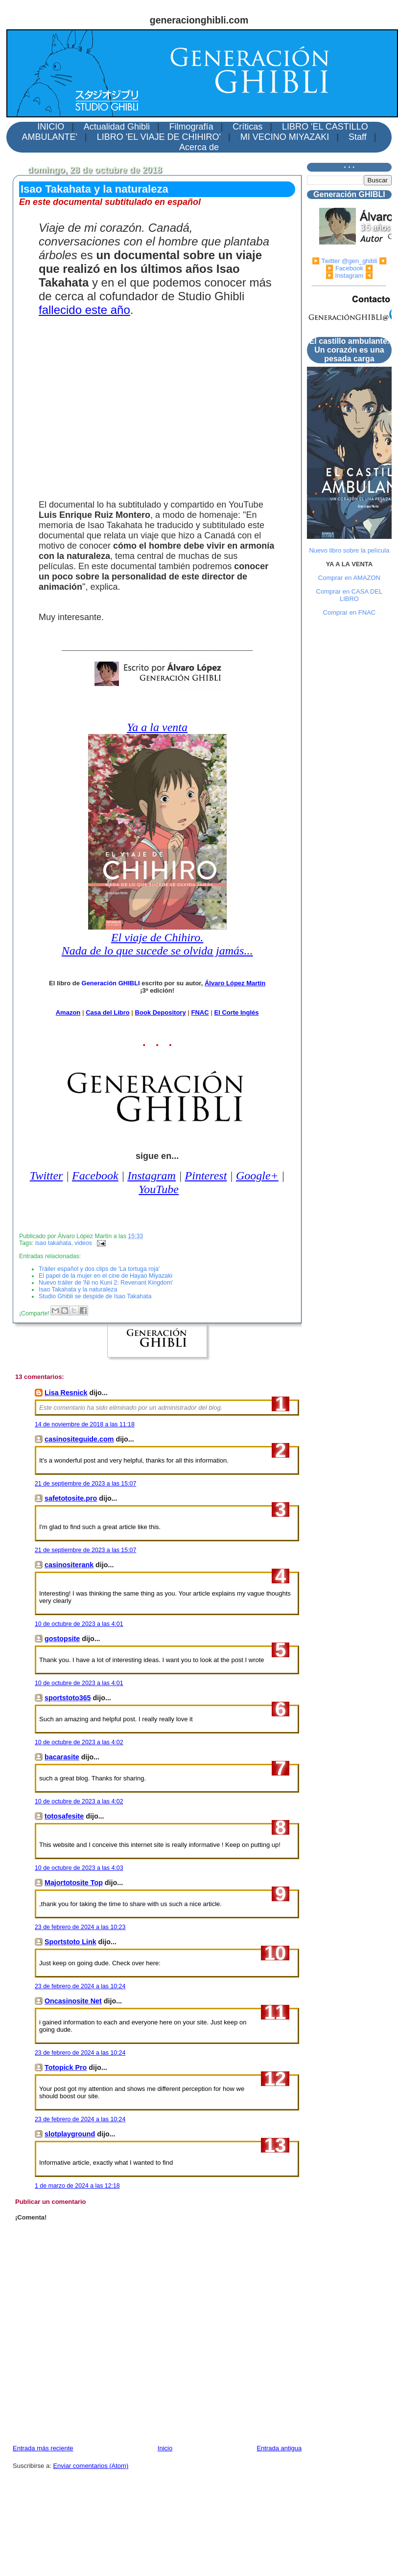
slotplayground (70, 2134)
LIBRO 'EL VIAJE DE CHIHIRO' (159, 137)
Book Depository (160, 1012)
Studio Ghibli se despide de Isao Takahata (95, 1296)
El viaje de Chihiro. (157, 937)
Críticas (247, 127)
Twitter (46, 1175)
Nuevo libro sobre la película (349, 550)
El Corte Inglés (236, 1012)
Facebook (95, 1175)
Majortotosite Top (74, 1883)
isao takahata (53, 1243)
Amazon (68, 1012)
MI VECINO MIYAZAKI (284, 137)
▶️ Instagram (344, 275)
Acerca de (199, 147)
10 (275, 1953)
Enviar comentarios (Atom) (90, 2465)
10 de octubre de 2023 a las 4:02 (79, 1742)
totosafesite (64, 1816)
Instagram (151, 1175)
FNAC (200, 1012)
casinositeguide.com (79, 1439)
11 (275, 2012)
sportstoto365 (68, 1698)
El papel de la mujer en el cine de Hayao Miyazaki (105, 1275)
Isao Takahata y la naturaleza (94, 189)
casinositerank (69, 1565)
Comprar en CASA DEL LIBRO (349, 595)
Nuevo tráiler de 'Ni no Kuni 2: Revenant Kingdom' (106, 1282)
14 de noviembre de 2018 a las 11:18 (85, 1424)
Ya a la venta (157, 727)
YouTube (159, 1189)
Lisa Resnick (66, 1393)
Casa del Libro (108, 1012)
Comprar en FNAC (349, 612)
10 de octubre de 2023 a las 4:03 (79, 1868)
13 (275, 2145)
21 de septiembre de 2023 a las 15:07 (85, 1483)
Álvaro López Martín (235, 983)
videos (83, 1243)
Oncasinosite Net (73, 2001)
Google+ (257, 1175)
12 (275, 2078)
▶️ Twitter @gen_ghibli (344, 261)
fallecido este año (84, 309)
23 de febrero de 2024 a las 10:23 (80, 1927)
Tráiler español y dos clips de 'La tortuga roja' (99, 1269)
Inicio (165, 2448)
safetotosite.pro (71, 1498)
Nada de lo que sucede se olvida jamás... (157, 950)
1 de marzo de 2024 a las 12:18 (77, 2185)
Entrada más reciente (43, 2448)
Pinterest (206, 1175)
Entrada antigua (279, 2448)
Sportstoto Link (70, 1942)
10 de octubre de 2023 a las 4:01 (79, 1624)
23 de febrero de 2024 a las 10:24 (80, 1986)
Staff (358, 137)
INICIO (50, 127)
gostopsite (62, 1639)
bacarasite (62, 1757)
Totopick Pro (66, 2067)
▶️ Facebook (344, 268)
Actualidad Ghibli (117, 127)
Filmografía (191, 127)
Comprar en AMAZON (349, 577)
